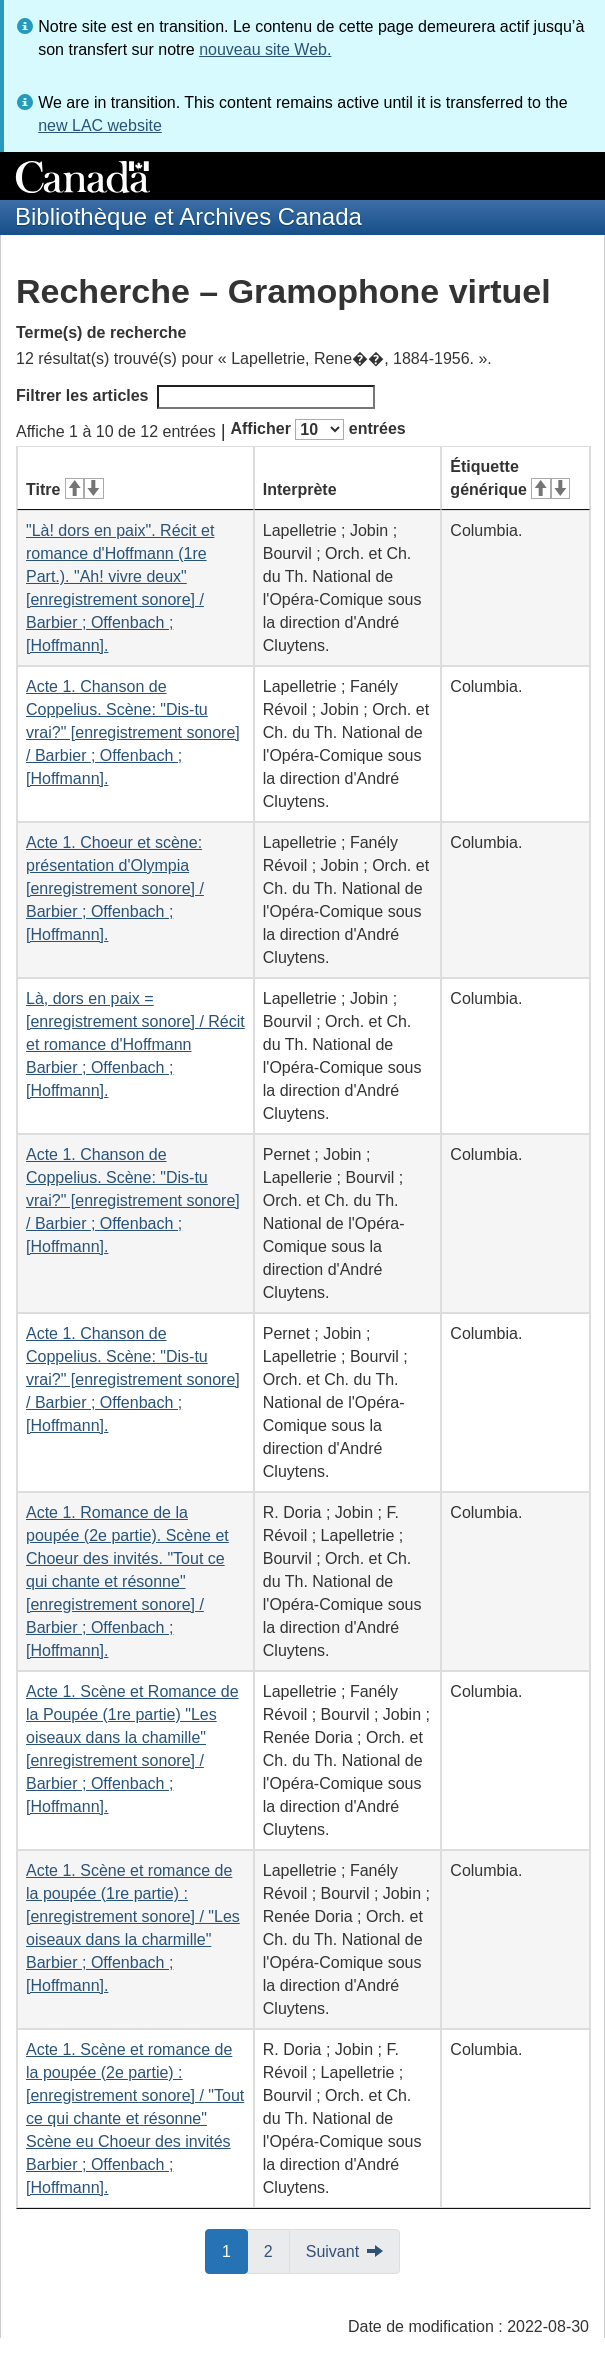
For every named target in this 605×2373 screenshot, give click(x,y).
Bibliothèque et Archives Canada (188, 216)
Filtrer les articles (195, 397)
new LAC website (100, 125)
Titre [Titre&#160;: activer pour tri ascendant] (65, 489)
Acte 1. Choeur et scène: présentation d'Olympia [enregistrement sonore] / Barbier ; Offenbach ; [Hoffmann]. (115, 888)
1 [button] (235, 2250)
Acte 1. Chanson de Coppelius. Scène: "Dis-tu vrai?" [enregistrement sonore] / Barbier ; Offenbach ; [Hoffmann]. (133, 732)
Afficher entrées (317, 429)
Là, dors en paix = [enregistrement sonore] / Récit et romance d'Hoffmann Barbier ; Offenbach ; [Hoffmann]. (135, 1044)
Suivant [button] (332, 2251)
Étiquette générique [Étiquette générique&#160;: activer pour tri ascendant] (510, 478)
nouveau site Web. (265, 49)
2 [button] (277, 2250)
